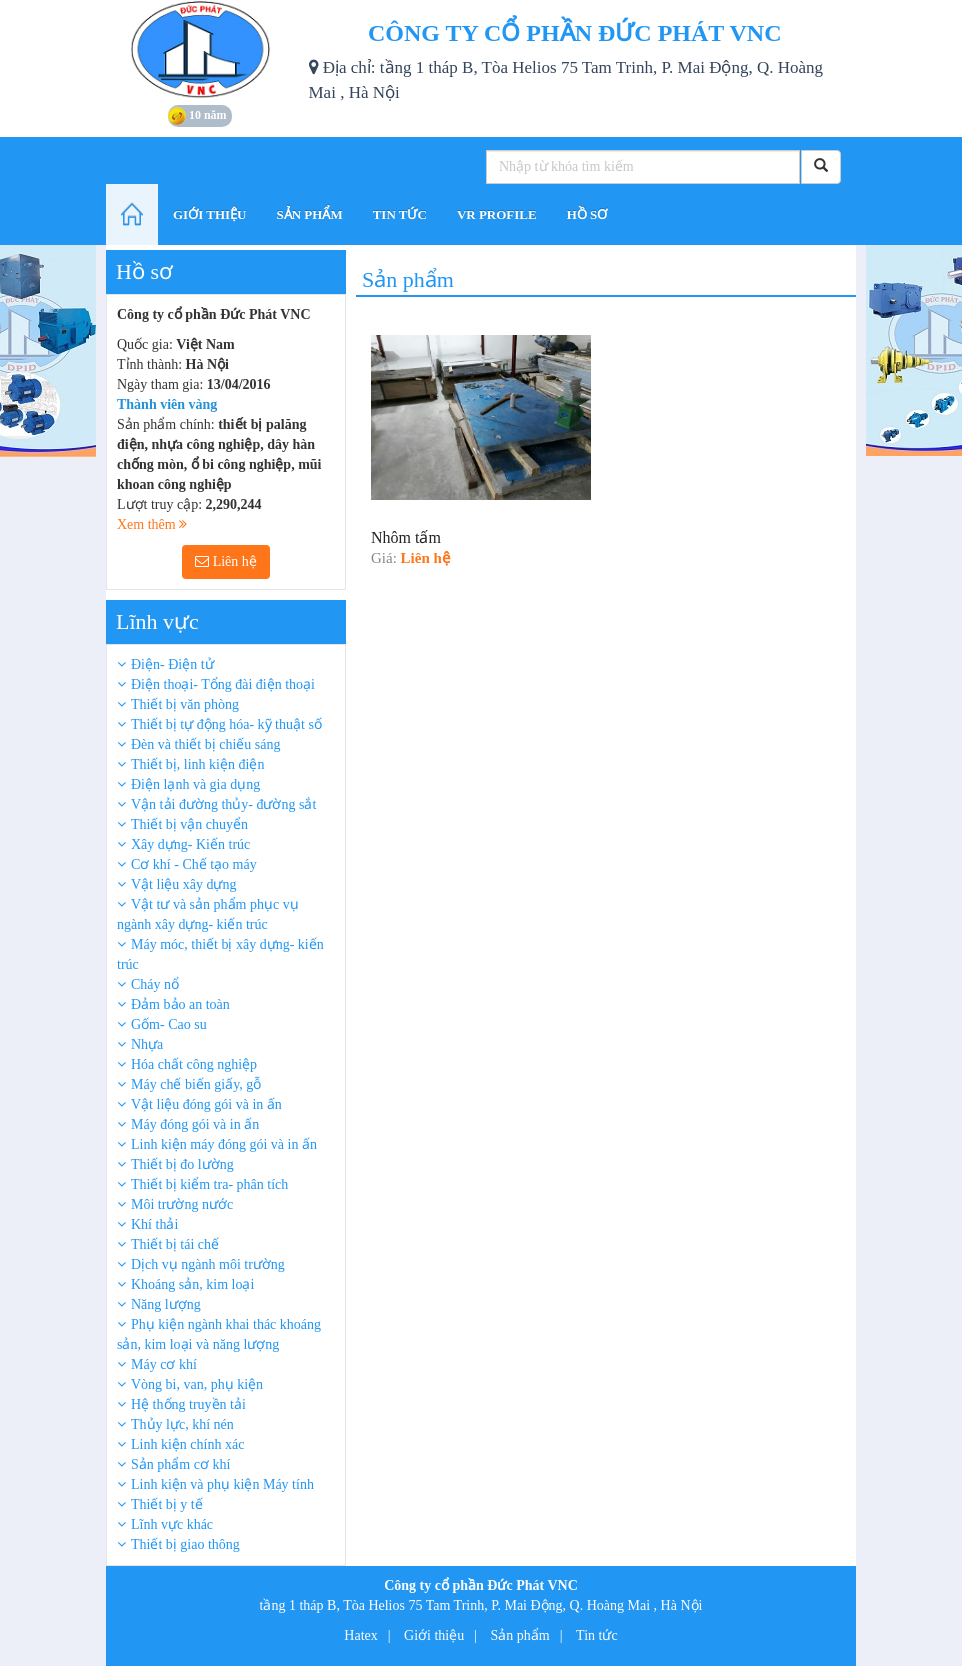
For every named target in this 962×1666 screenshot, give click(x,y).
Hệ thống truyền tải (188, 1404)
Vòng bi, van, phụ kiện (197, 1384)
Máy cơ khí (164, 1364)
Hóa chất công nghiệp (194, 1064)
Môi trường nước (182, 1204)
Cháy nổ (155, 984)
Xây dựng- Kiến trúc (190, 844)
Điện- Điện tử (172, 664)
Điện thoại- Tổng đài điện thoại (223, 684)
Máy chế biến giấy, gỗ (196, 1084)
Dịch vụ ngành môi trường (208, 1264)
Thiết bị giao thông (185, 1544)
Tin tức (597, 1635)
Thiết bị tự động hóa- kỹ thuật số (226, 724)
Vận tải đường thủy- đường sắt (223, 804)
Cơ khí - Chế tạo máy (194, 864)
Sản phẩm (520, 1635)
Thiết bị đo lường (182, 1164)
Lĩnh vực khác (172, 1524)
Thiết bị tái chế (175, 1244)
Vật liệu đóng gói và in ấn (206, 1104)
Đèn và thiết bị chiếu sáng (205, 744)
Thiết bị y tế (167, 1504)
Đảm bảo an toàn (180, 1004)
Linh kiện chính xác (187, 1444)
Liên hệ (226, 561)
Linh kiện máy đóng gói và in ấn (224, 1144)
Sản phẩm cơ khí (180, 1464)
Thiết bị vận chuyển (189, 824)
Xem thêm (152, 524)
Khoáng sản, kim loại (192, 1284)
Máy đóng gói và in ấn (195, 1124)
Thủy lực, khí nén (182, 1424)
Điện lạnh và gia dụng (195, 784)
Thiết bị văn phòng (185, 704)
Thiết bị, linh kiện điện (197, 764)
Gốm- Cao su (169, 1024)
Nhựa (147, 1044)
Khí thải (154, 1224)
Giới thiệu (434, 1635)
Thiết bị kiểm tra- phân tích (209, 1184)
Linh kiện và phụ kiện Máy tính (222, 1484)
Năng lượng (166, 1304)
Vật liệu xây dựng (184, 884)
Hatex (360, 1635)
